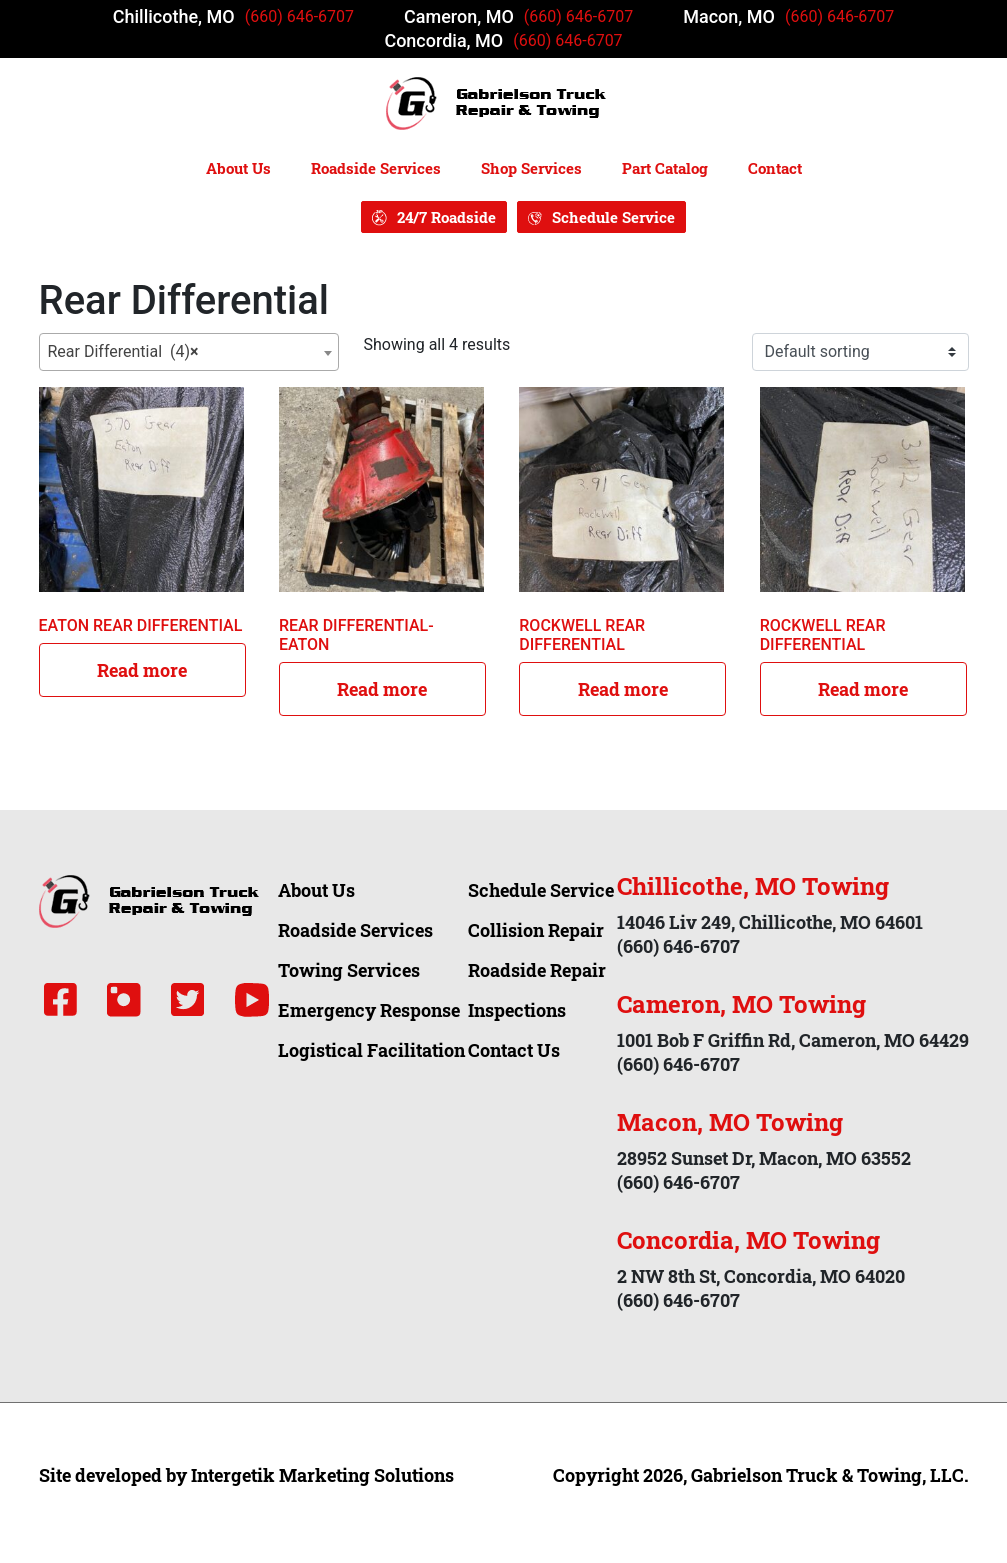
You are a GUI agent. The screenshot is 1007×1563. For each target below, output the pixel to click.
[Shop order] (860, 352)
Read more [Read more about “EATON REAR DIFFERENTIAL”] (142, 670)
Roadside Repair (537, 970)
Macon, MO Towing (730, 1122)
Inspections (517, 1010)
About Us (238, 168)
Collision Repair (536, 930)
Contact (775, 168)
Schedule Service (613, 217)
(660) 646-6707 (299, 16)
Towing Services (349, 970)
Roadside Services (376, 168)
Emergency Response (369, 1010)
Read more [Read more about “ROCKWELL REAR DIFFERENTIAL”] (623, 689)
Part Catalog (665, 168)
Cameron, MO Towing (741, 1004)
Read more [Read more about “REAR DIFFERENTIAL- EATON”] (382, 689)
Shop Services (531, 168)
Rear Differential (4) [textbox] (123, 352)
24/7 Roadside (446, 217)
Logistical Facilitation (371, 1050)
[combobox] (189, 352)
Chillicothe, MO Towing (753, 886)
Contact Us (514, 1050)
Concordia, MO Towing (748, 1240)
